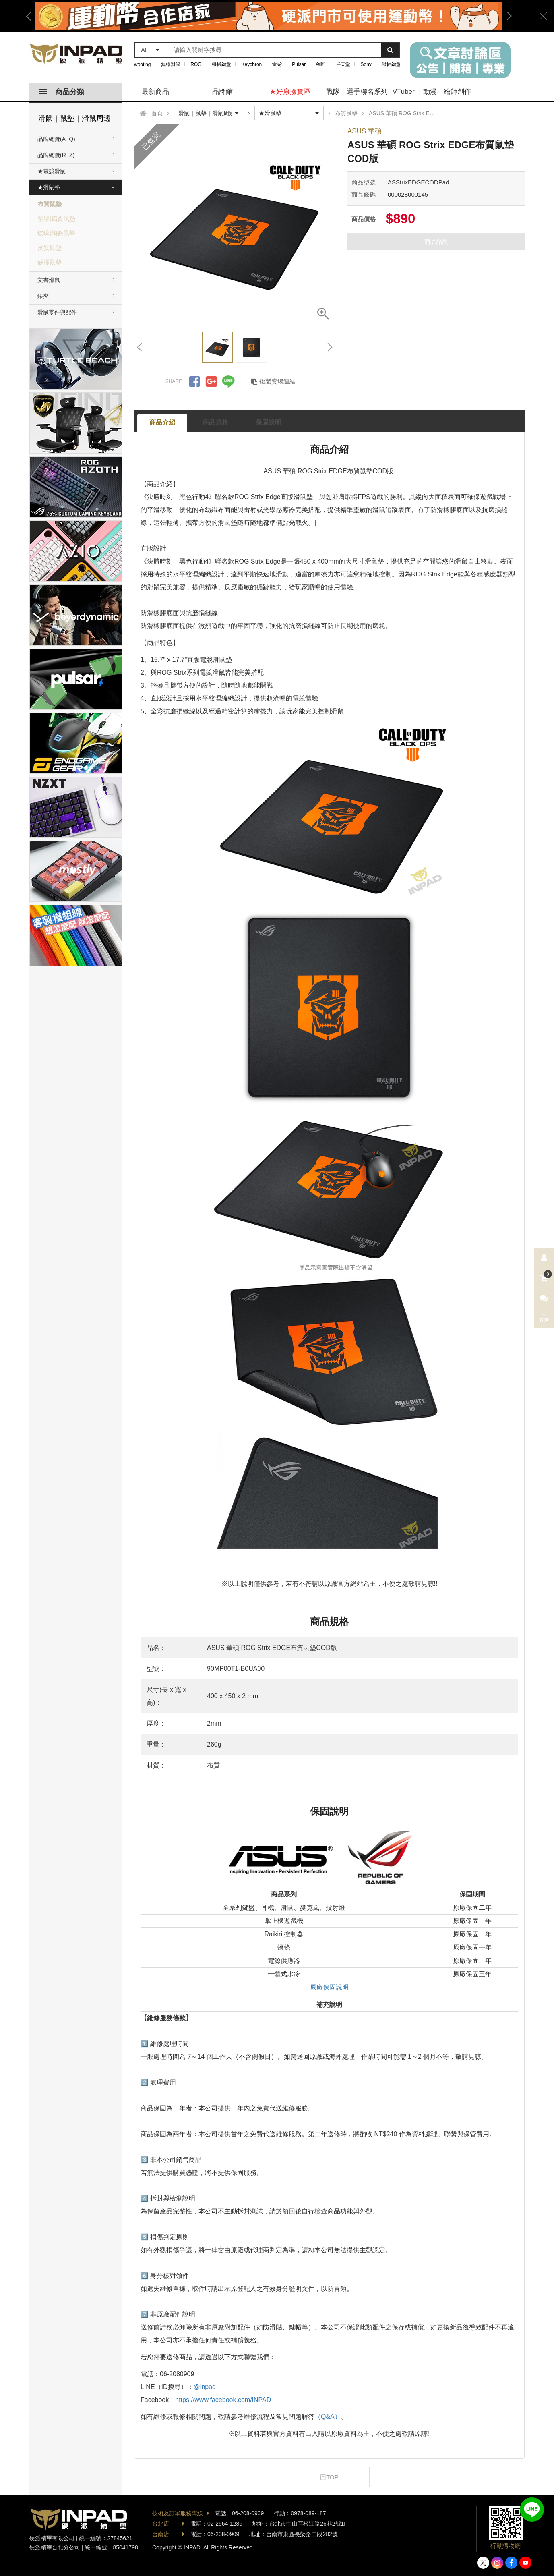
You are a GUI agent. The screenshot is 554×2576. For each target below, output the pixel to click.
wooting (142, 64)
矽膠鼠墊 (49, 262)
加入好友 (532, 2509)
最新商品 (155, 91)
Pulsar (299, 64)
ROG (195, 64)
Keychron (252, 64)
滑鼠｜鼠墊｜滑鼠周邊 (74, 118)
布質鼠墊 (49, 204)
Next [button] (506, 16)
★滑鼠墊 (48, 187)
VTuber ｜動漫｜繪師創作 (432, 91)
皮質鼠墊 (49, 247)
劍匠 (321, 64)
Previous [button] (31, 16)
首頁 (157, 113)
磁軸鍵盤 (391, 64)
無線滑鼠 (170, 64)
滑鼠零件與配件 (57, 312)
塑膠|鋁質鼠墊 (56, 218)
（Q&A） (327, 2416)
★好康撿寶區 (289, 91)
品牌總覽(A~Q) (56, 139)
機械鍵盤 (221, 64)
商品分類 (61, 92)
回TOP (329, 2477)
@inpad (205, 2386)
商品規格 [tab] (215, 422)
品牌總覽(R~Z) (55, 155)
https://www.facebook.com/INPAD (223, 2399)
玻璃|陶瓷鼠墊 (56, 233)
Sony (366, 64)
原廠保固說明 (329, 1987)
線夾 (43, 296)
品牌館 (222, 91)
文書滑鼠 (48, 280)
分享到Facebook (194, 381)
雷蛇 (277, 64)
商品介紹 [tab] (162, 422)
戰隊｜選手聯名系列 (357, 91)
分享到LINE (228, 381)
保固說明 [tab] (268, 422)
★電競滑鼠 (51, 171)
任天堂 (343, 64)
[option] (268, 16)
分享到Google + (211, 381)
